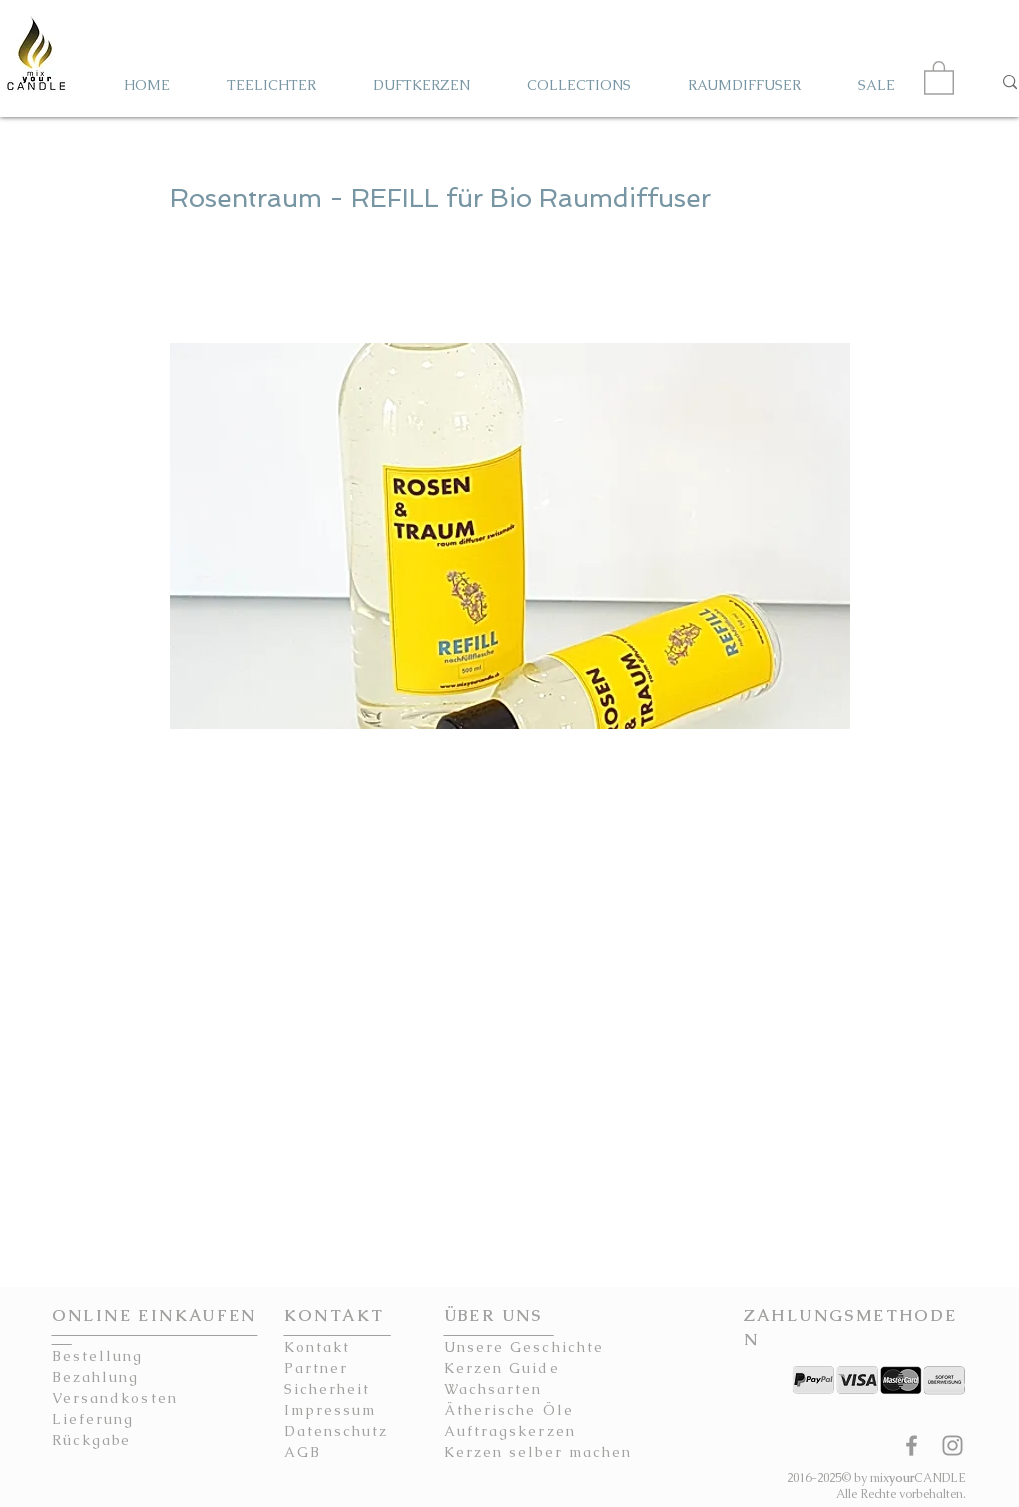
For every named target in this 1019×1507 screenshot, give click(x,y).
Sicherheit (327, 1389)
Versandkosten (115, 1398)
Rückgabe (92, 1440)
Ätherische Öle (509, 1410)
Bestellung (98, 1356)
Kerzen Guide (502, 1368)
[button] (939, 77)
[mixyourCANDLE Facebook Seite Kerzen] (911, 1445)
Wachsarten (493, 1389)
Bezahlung (96, 1377)
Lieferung (93, 1419)
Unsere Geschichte (524, 1347)
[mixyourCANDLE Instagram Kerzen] (952, 1445)
